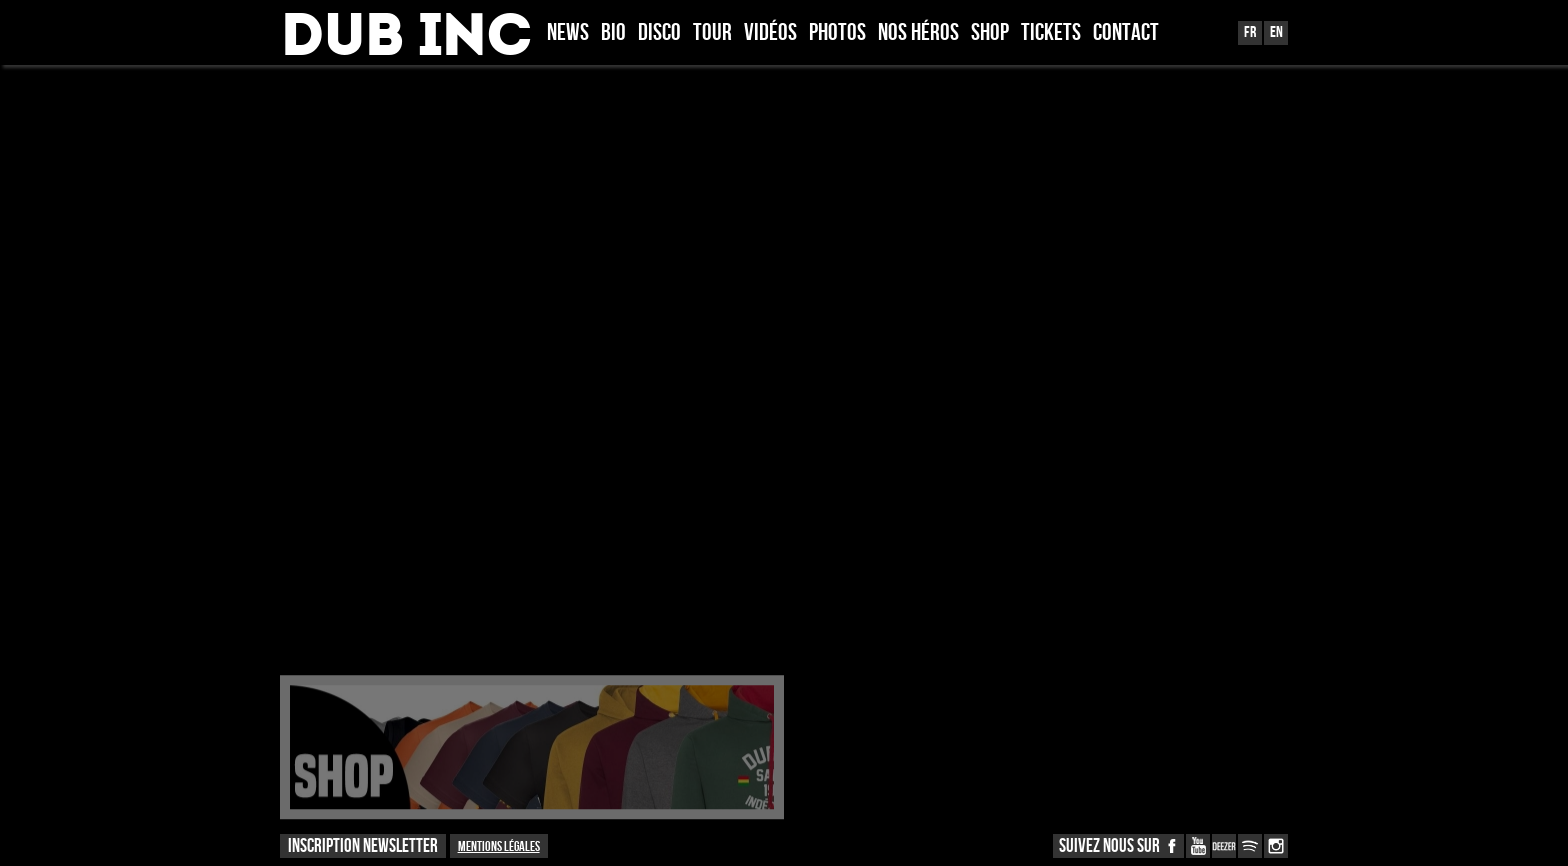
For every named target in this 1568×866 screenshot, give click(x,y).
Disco (659, 34)
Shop (990, 34)
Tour (712, 34)
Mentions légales (499, 846)
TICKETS (1051, 34)
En (1276, 32)
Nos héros (918, 34)
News (568, 34)
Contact (1126, 34)
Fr (1250, 32)
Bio (613, 34)
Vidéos (770, 34)
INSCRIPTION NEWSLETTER (363, 846)
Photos (837, 34)
